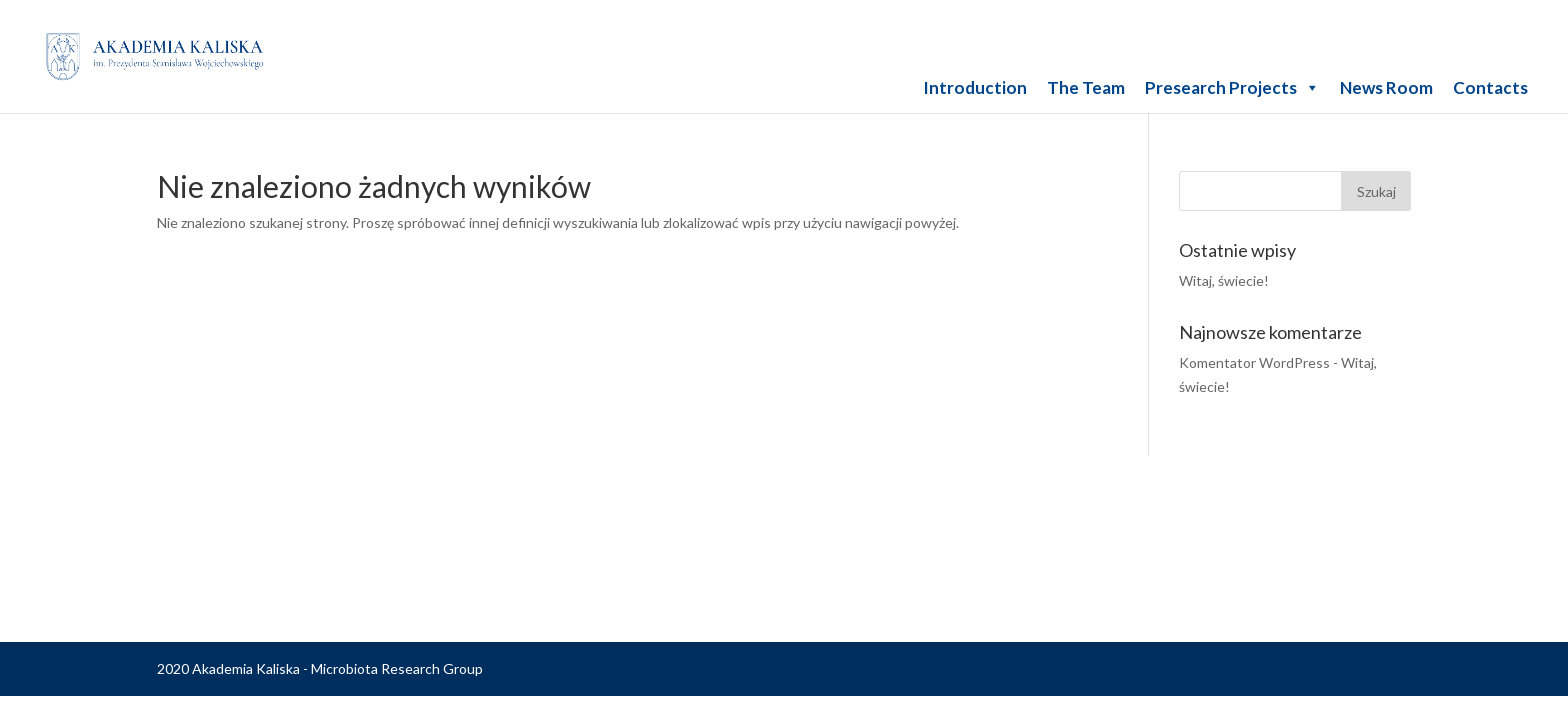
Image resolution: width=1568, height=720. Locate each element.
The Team (1086, 87)
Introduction (975, 87)
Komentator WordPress (1254, 362)
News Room (1386, 87)
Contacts (1490, 87)
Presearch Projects (1232, 87)
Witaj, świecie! (1224, 280)
